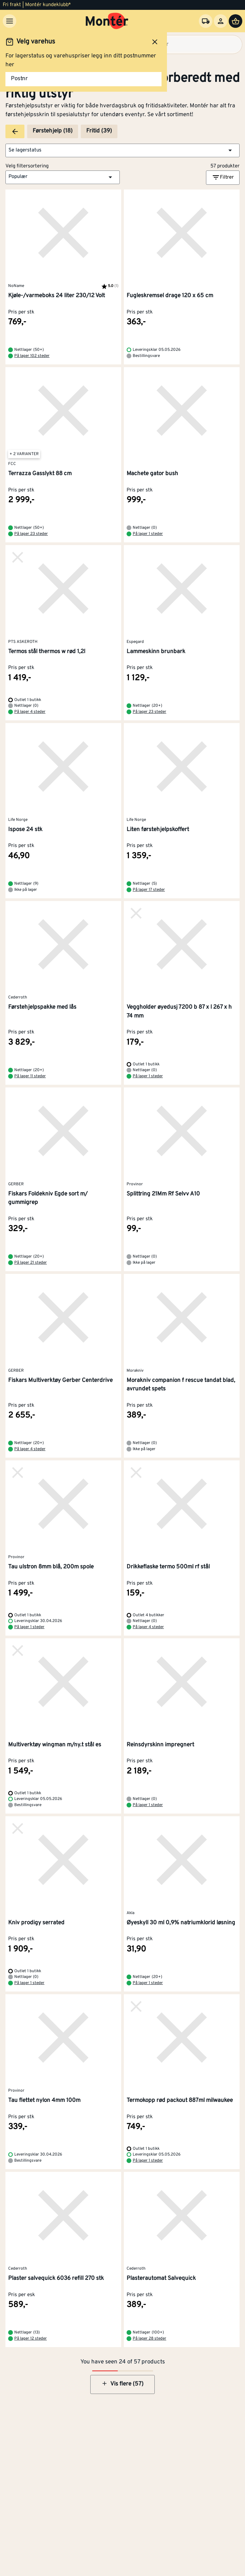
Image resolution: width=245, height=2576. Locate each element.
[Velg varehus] (205, 21)
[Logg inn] (220, 21)
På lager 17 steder (149, 890)
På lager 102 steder (32, 356)
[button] (122, 150)
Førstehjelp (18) (53, 131)
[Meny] (9, 21)
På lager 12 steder (30, 2338)
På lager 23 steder (31, 534)
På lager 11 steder (30, 1076)
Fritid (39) (99, 131)
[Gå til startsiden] (107, 21)
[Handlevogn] (235, 21)
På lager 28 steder (149, 2338)
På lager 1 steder (148, 534)
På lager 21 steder (30, 1262)
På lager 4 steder (29, 712)
